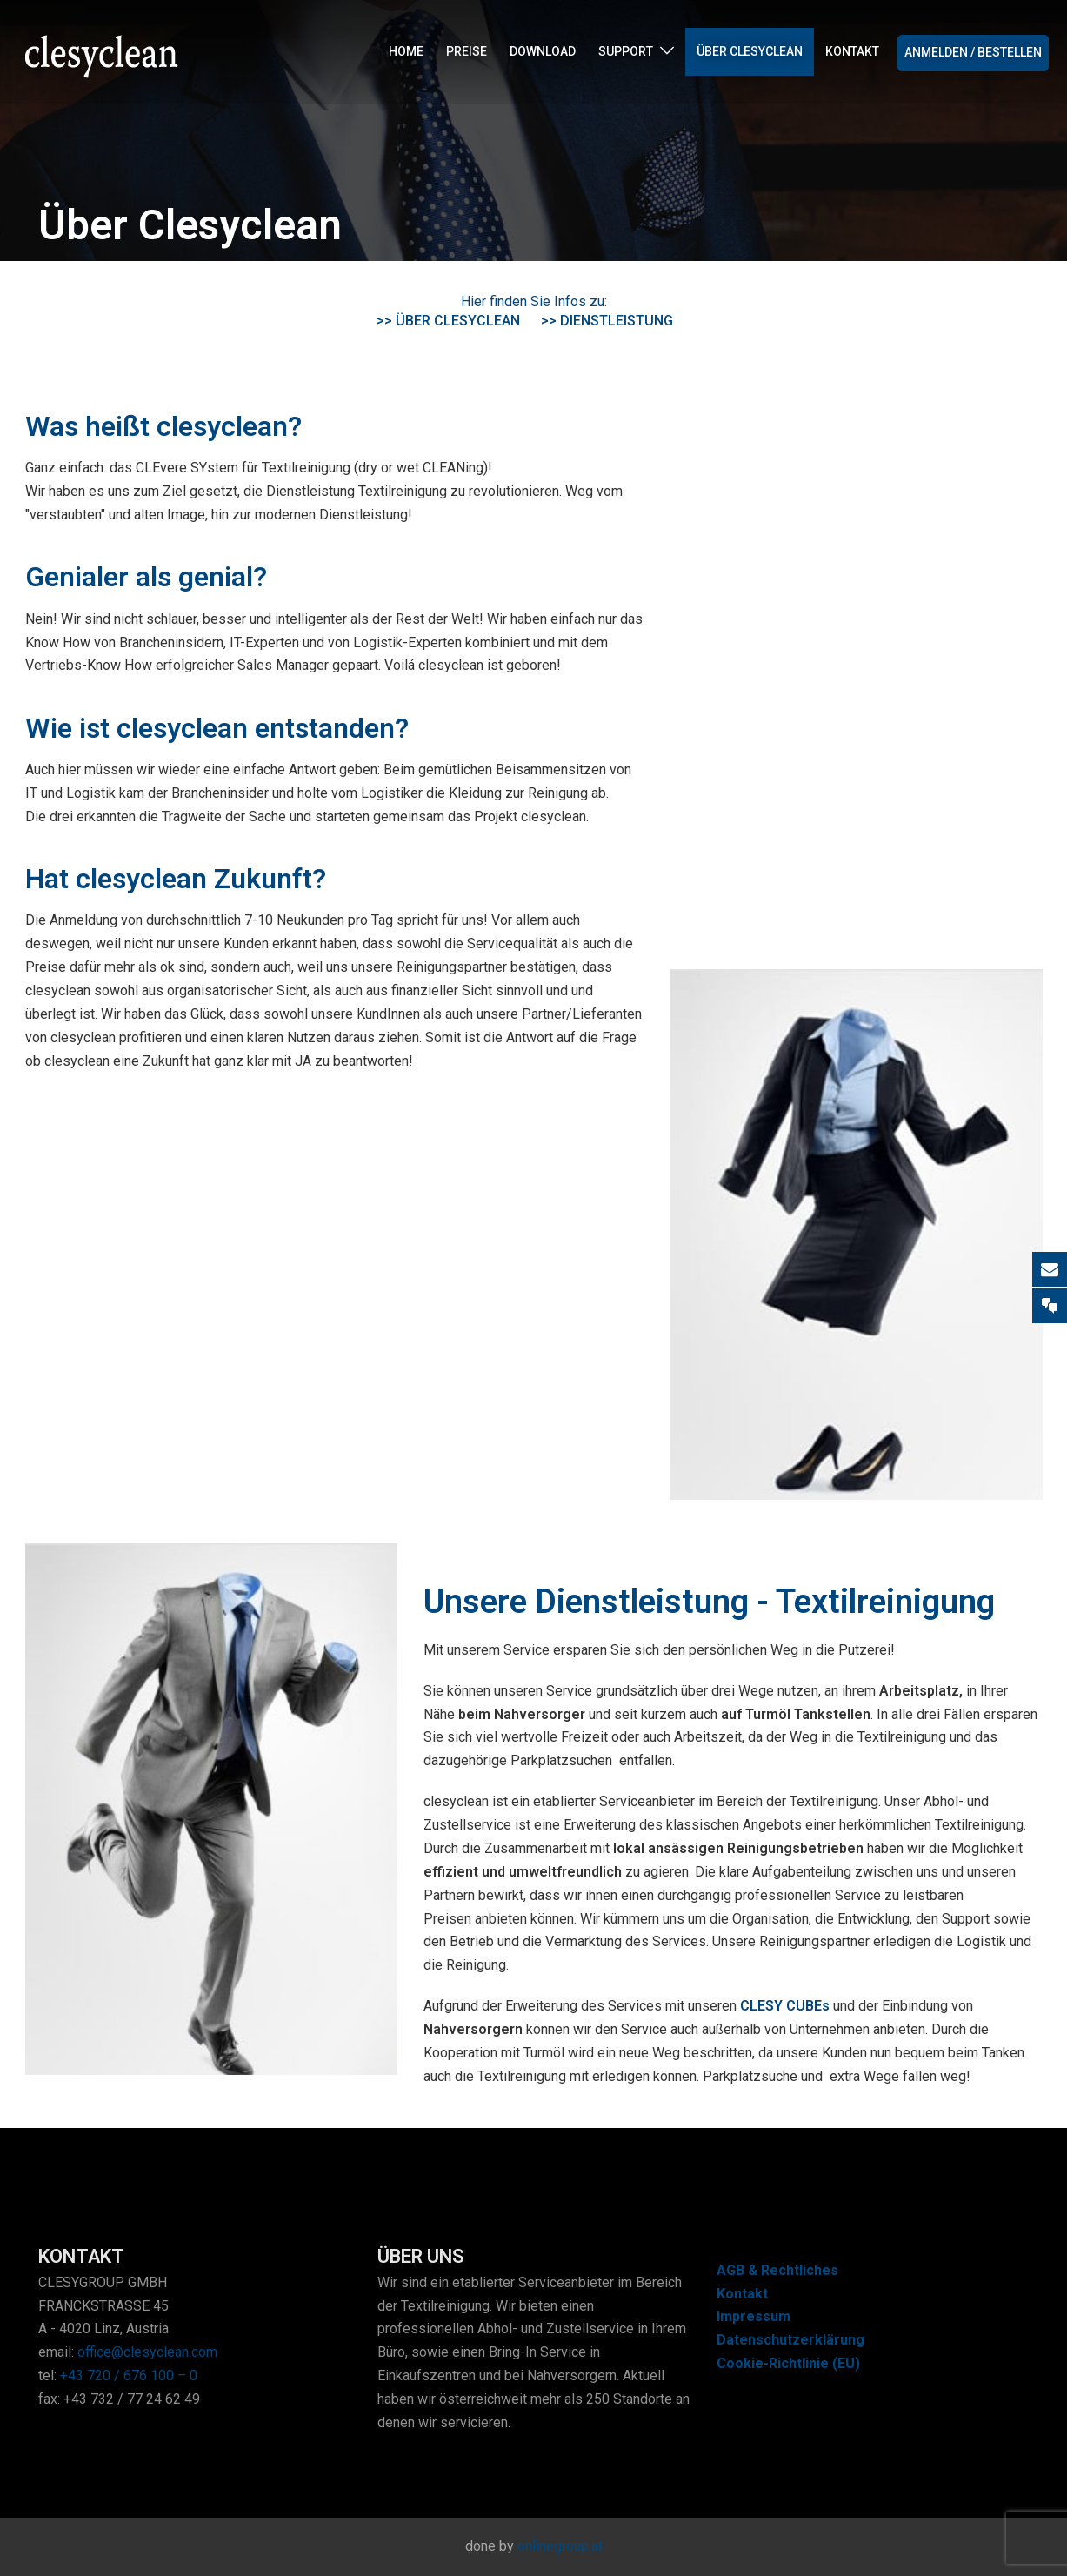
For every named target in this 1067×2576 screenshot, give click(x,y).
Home (406, 52)
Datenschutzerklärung (790, 2340)
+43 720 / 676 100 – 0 (128, 2375)
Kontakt (852, 52)
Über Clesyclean (750, 52)
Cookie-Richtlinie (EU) (788, 2363)
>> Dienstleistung (607, 320)
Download (543, 52)
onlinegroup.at (560, 2546)
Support (625, 52)
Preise (466, 52)
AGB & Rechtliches (777, 2270)
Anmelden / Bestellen (973, 53)
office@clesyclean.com (147, 2352)
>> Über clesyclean (448, 320)
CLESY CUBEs (785, 2005)
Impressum (753, 2316)
